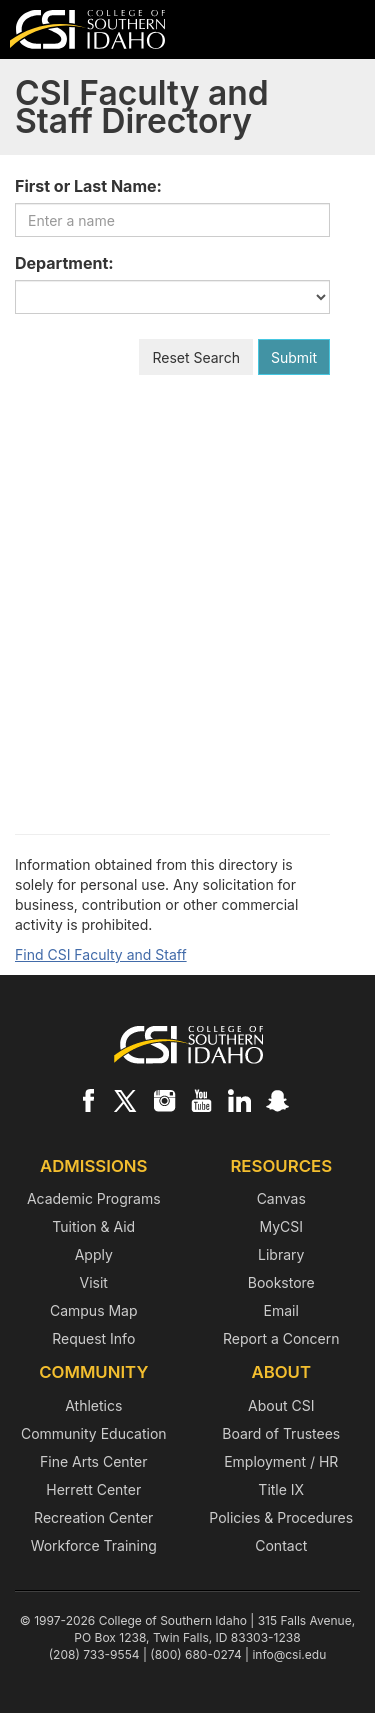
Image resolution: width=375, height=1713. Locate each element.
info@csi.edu (289, 1654)
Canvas (281, 1198)
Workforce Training (94, 1545)
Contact (281, 1545)
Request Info (93, 1338)
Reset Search (196, 357)
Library (281, 1254)
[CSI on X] (126, 1100)
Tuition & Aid (93, 1226)
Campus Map (94, 1310)
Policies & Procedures (281, 1517)
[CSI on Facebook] (88, 1100)
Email (281, 1310)
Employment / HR (281, 1461)
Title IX (281, 1489)
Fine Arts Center (93, 1461)
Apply (94, 1254)
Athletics (93, 1405)
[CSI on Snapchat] (277, 1100)
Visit (94, 1282)
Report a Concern (281, 1338)
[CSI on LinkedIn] (239, 1100)
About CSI (281, 1405)
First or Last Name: (88, 186)
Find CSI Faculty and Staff (101, 954)
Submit (294, 357)
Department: (64, 263)
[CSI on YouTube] (201, 1100)
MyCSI (281, 1226)
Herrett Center (93, 1489)
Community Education (94, 1433)
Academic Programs (94, 1198)
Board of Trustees (281, 1433)
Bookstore (281, 1282)
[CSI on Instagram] (164, 1100)
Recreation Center (93, 1517)
